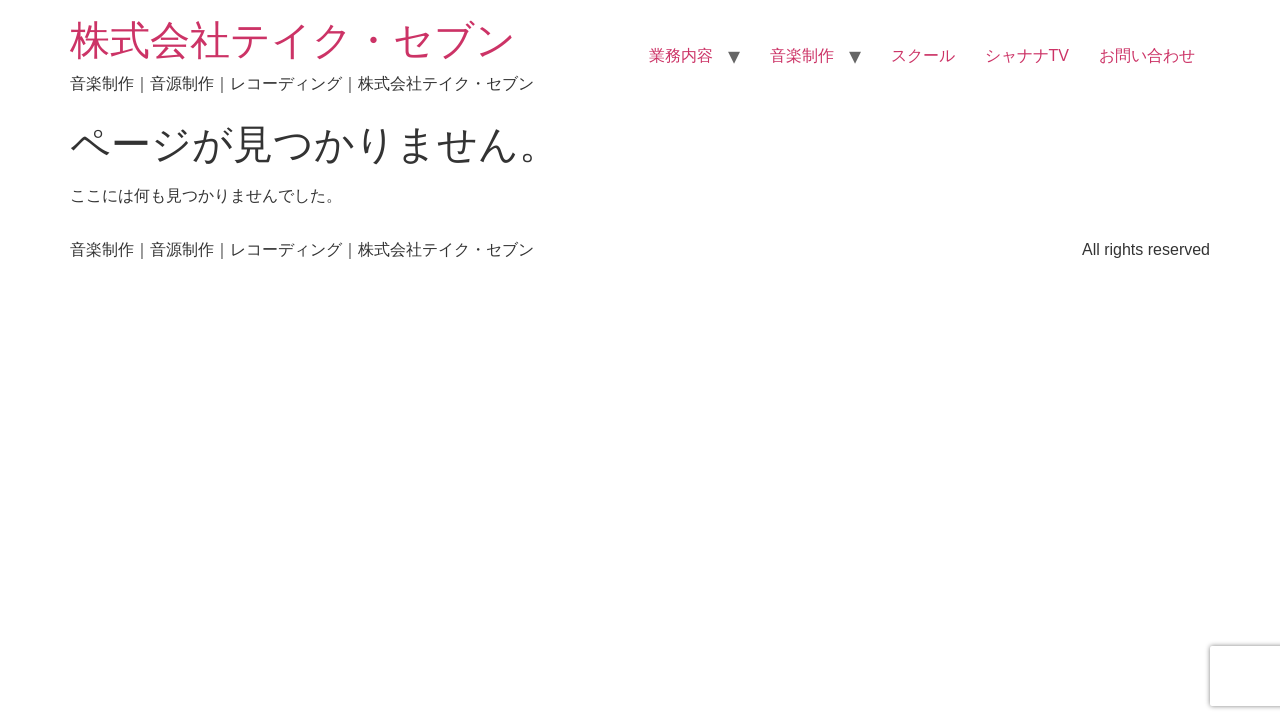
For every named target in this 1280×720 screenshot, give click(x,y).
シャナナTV (1027, 55)
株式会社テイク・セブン (293, 40)
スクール (923, 55)
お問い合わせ (1147, 55)
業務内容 (681, 55)
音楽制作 (802, 55)
